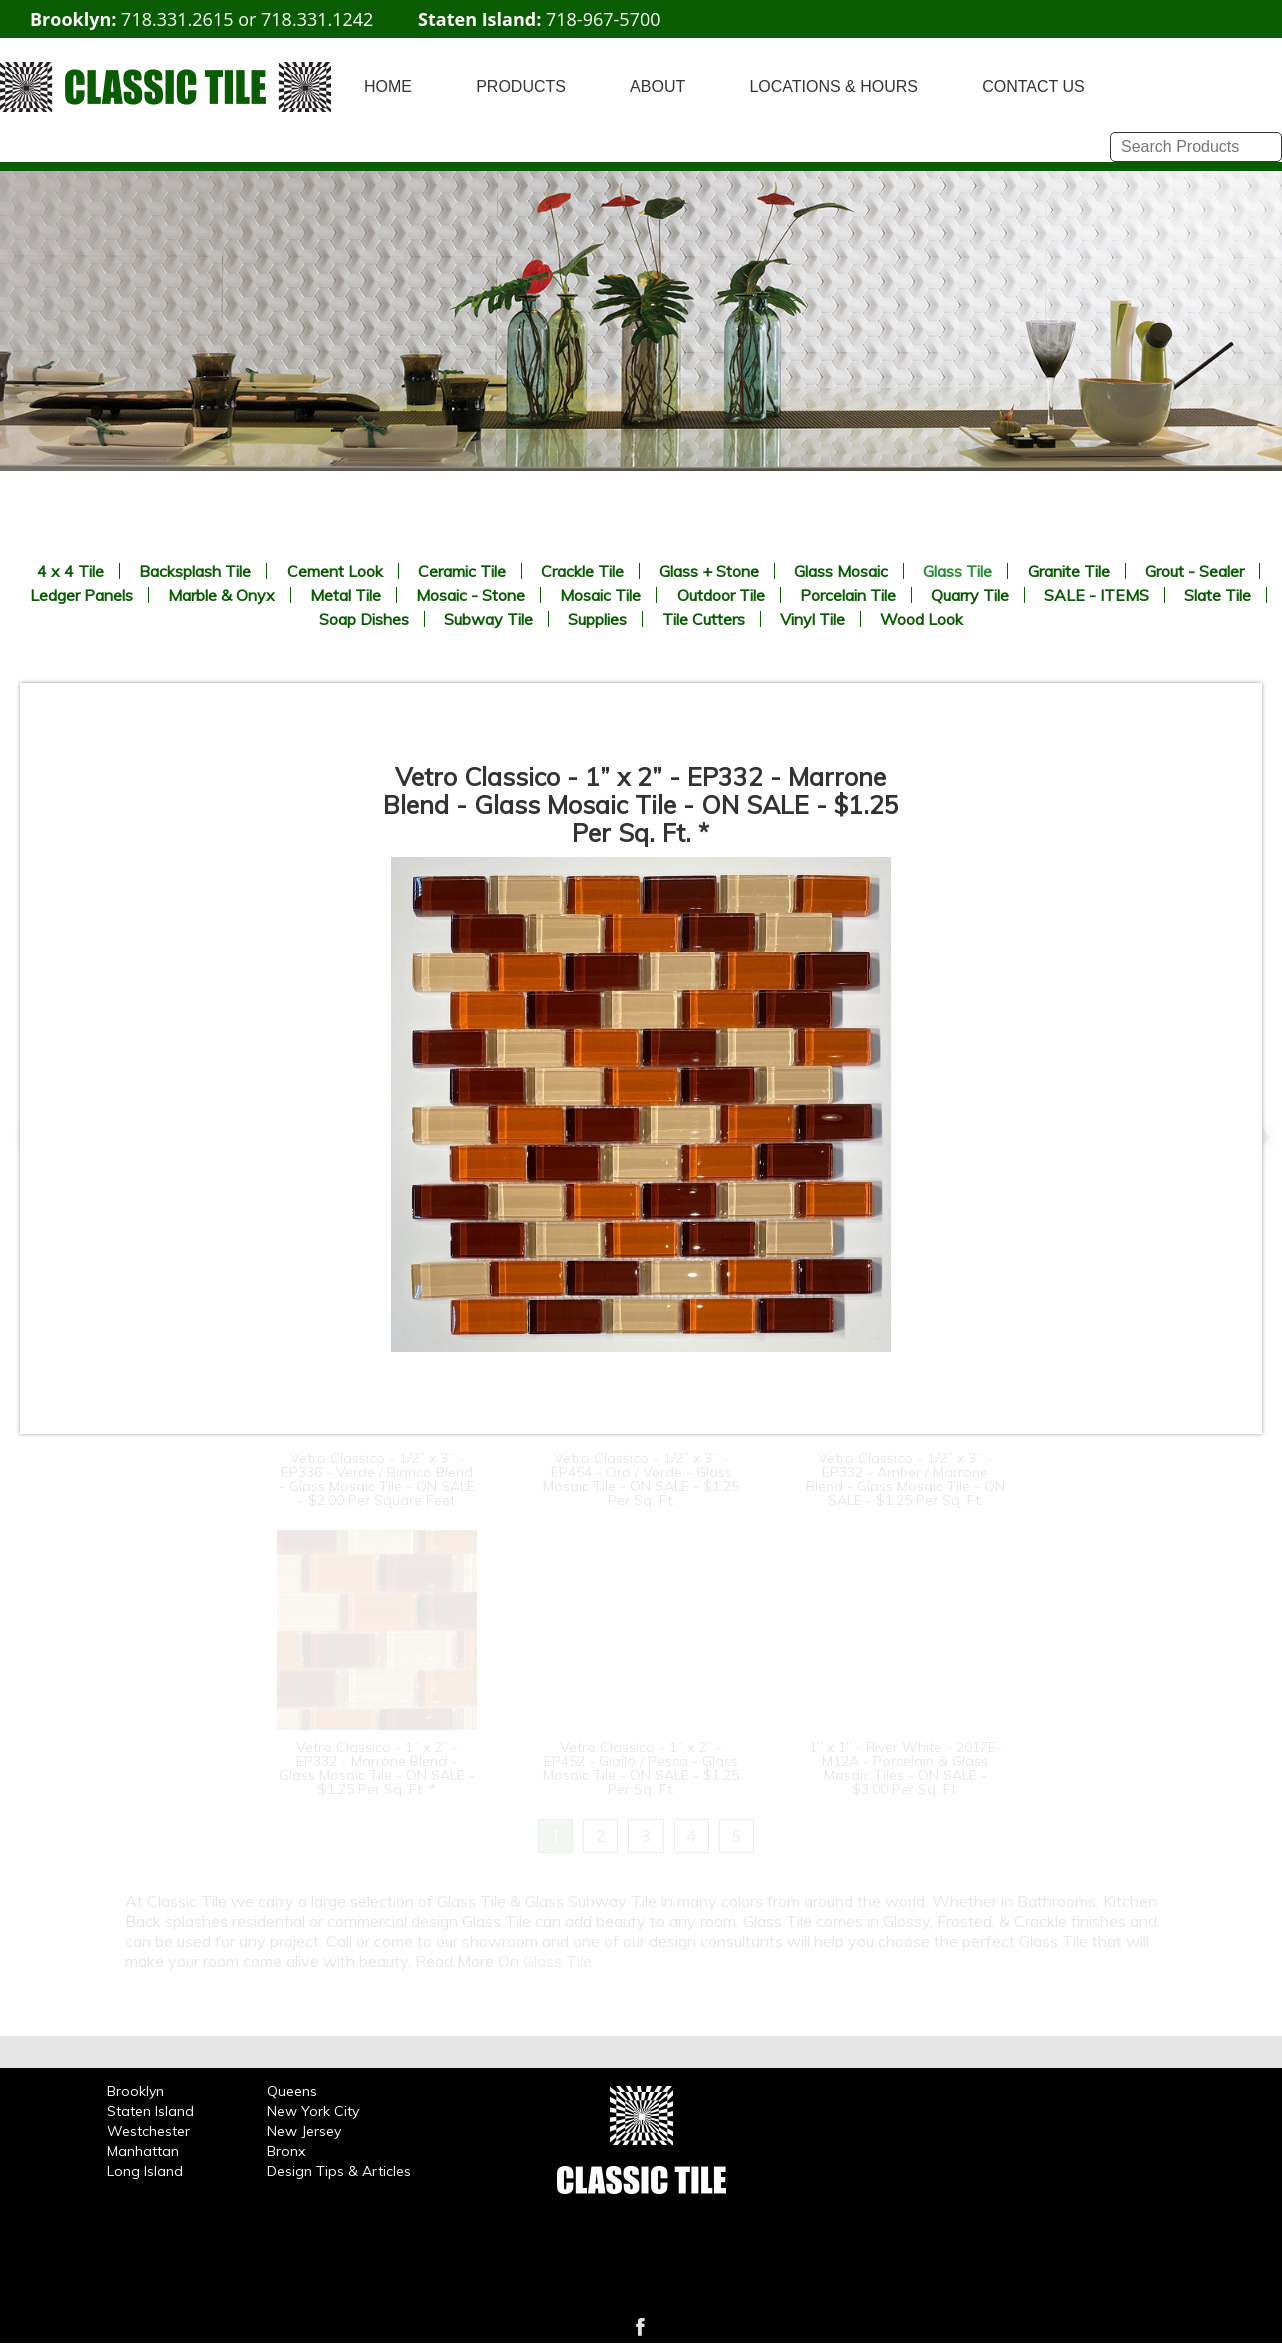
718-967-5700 (603, 19)
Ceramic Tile (462, 571)
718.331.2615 (177, 19)
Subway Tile (488, 619)
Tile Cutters (703, 619)
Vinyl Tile (812, 619)
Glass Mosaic (841, 571)
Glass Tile (957, 571)
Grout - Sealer (1194, 571)
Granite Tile (1069, 571)
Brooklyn (135, 2091)
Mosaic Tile (600, 595)
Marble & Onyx (221, 595)
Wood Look (921, 619)
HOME (388, 86)
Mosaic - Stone (470, 595)
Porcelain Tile (848, 595)
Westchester (148, 2131)
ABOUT (657, 86)
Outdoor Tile (721, 595)
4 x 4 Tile (70, 571)
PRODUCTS (521, 86)
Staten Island (150, 2111)
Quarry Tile (970, 595)
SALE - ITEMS (1096, 595)
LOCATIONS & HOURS (833, 86)
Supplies (597, 619)
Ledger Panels (81, 595)
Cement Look (335, 571)
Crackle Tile (582, 571)
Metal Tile (345, 595)
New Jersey (304, 2131)
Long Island (145, 2171)
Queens (292, 2091)
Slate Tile (1217, 595)
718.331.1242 (317, 19)
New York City (313, 2111)
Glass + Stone (709, 571)
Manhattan (143, 2151)
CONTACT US (1033, 86)
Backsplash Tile (195, 571)
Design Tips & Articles (339, 2171)
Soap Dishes (364, 619)
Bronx (286, 2151)
